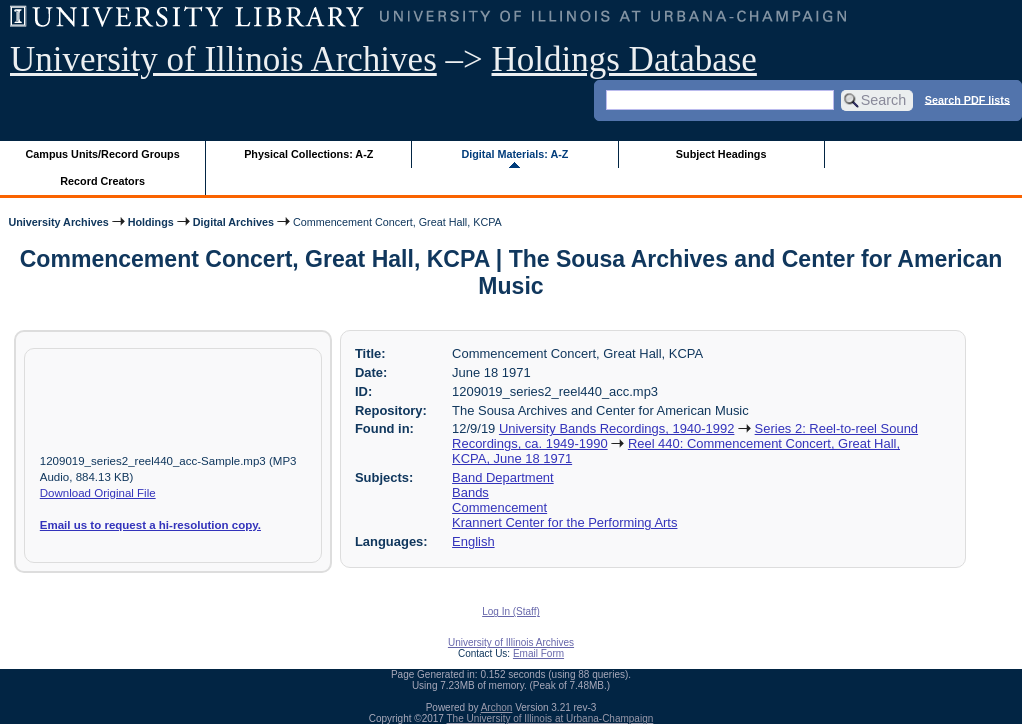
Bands (470, 492)
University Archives (58, 222)
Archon (497, 707)
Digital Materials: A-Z (514, 154)
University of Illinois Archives (223, 59)
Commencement (499, 507)
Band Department (503, 477)
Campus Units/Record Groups (103, 154)
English (473, 541)
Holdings (151, 222)
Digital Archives (233, 222)
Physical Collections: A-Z (308, 154)
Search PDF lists (967, 99)
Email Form (538, 653)
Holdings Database (624, 59)
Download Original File (98, 493)
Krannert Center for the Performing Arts (564, 522)
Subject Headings (721, 154)
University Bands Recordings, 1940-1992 (616, 428)
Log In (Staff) (511, 611)
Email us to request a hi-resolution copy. (150, 525)
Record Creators (102, 181)
